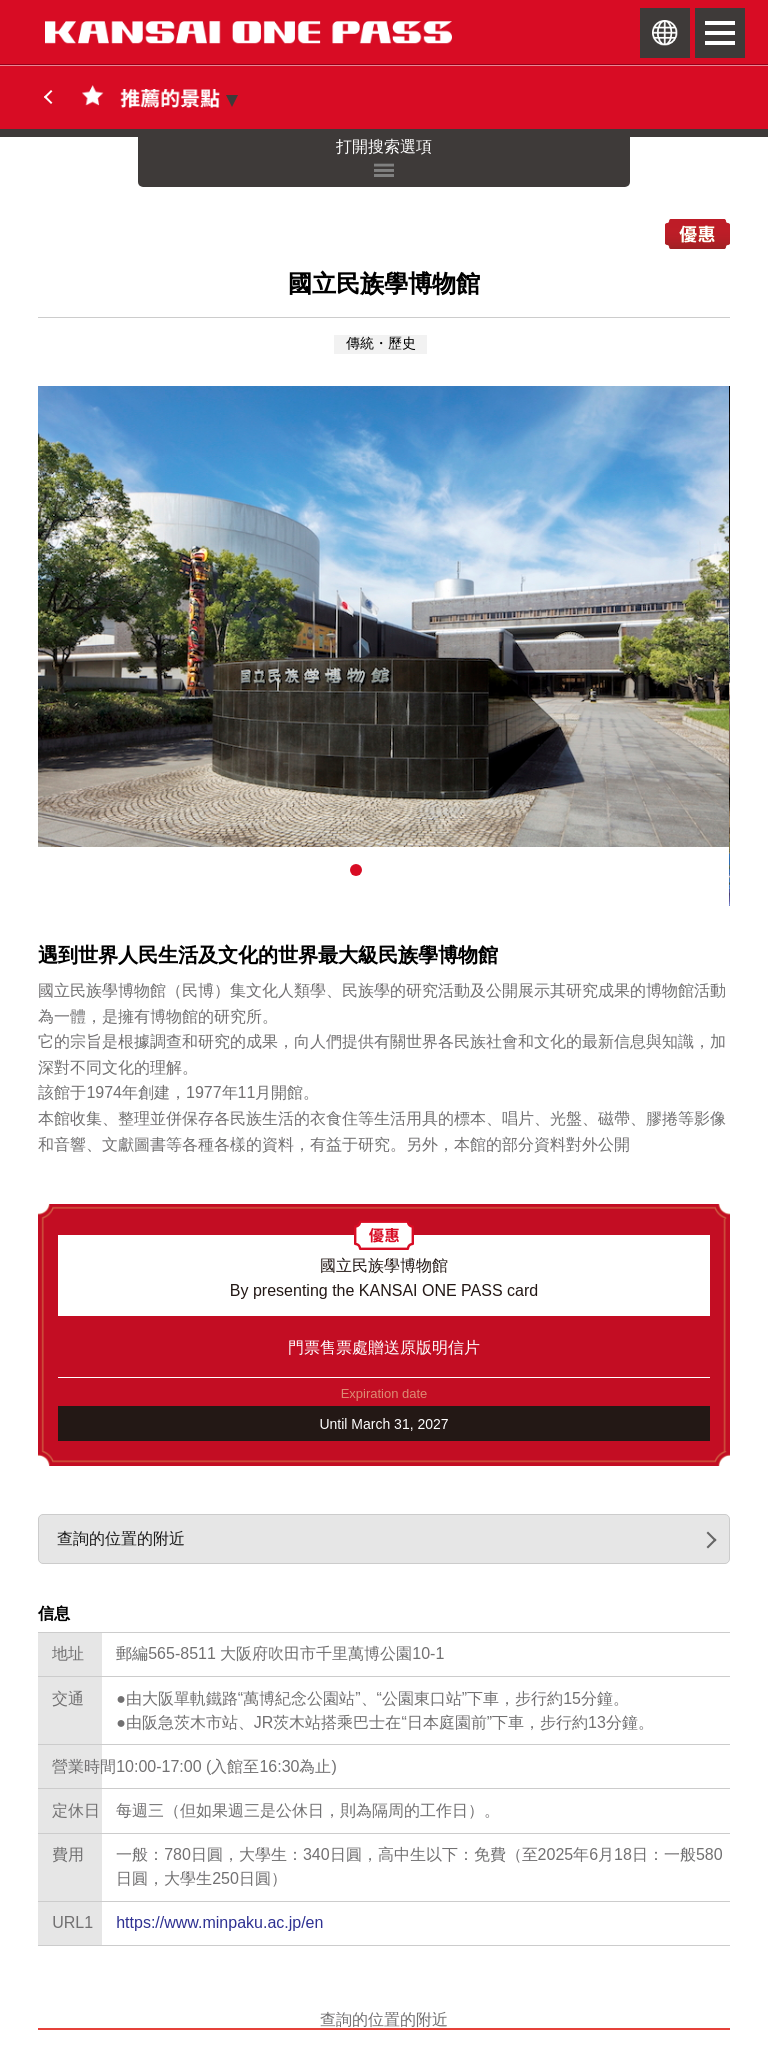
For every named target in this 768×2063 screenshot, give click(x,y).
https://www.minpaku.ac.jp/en (219, 1922)
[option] (383, 616)
